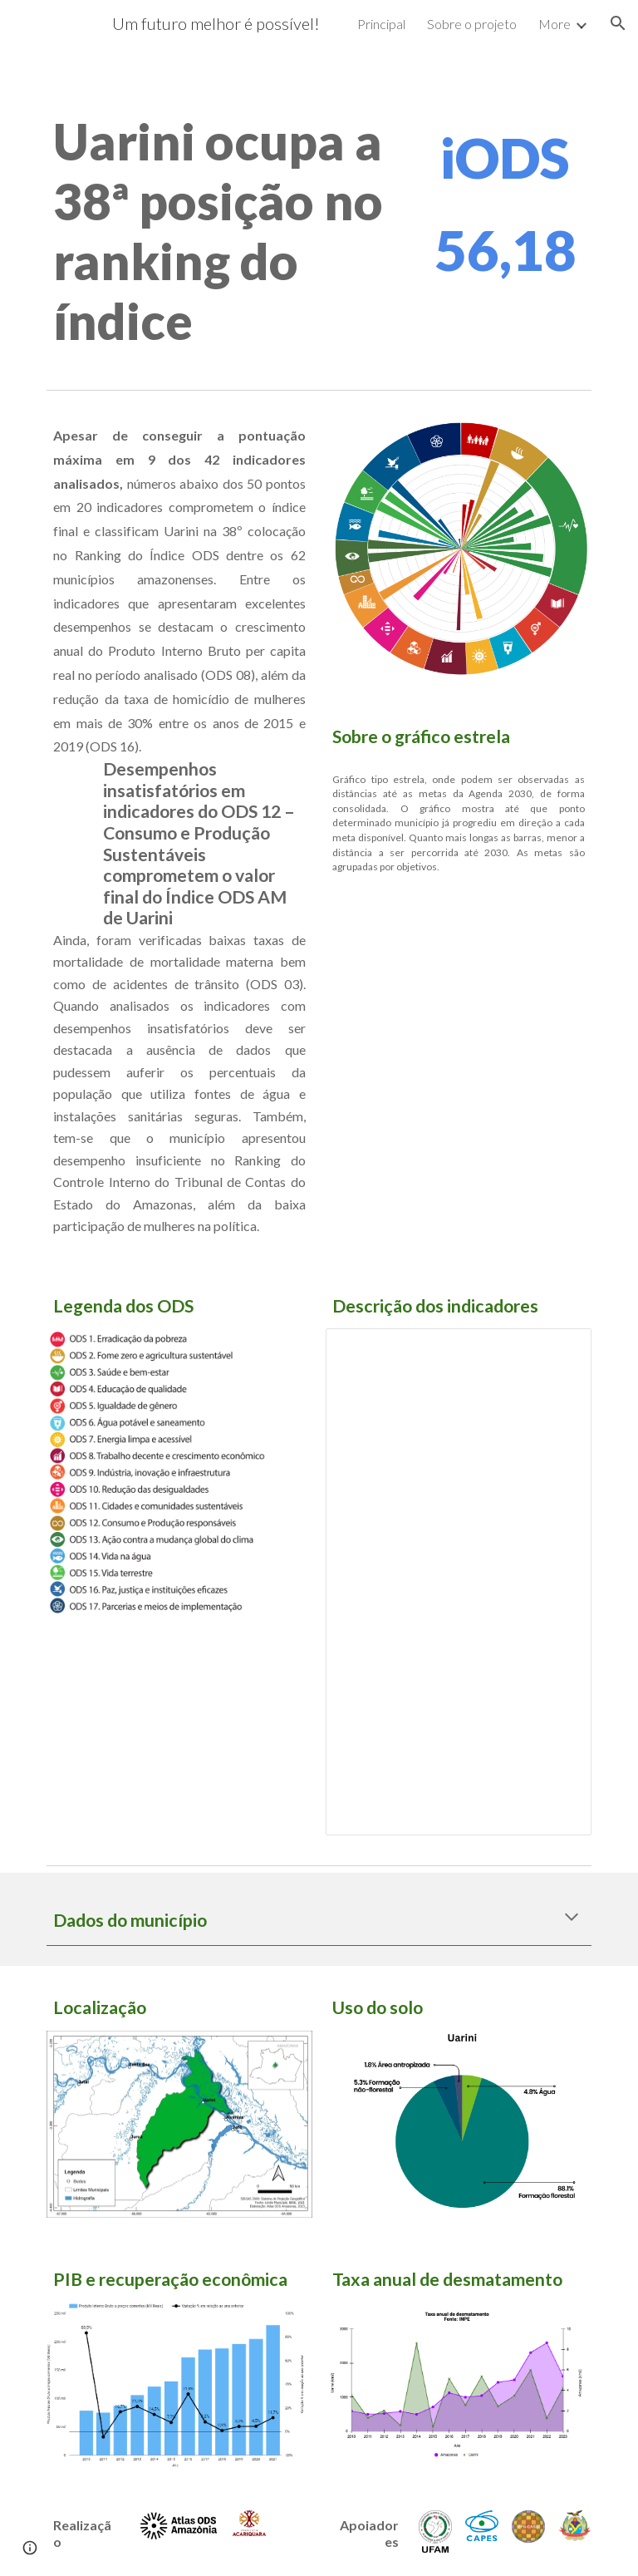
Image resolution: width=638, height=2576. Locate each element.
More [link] (554, 24)
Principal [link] (381, 24)
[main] (226, 231)
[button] (618, 23)
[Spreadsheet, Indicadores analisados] (458, 1581)
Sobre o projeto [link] (472, 24)
